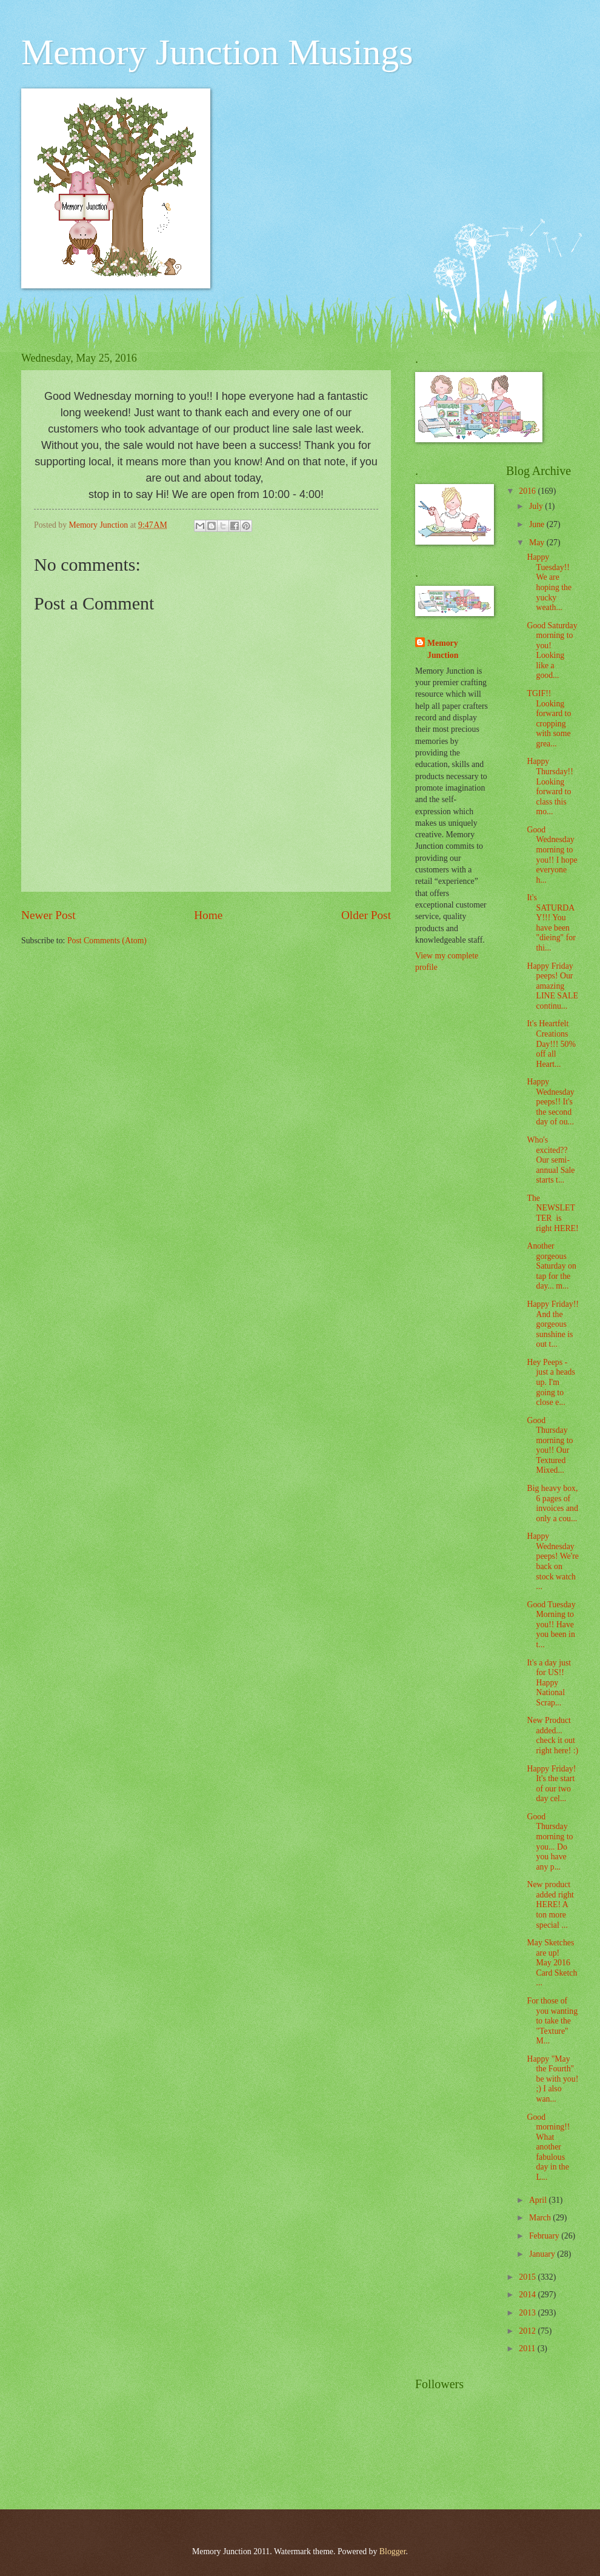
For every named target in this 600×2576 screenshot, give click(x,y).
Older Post (366, 915)
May (538, 542)
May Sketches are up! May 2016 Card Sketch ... (552, 1962)
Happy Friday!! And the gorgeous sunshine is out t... (552, 1324)
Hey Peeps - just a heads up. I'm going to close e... (551, 1382)
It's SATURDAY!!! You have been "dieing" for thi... (551, 922)
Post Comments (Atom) (107, 940)
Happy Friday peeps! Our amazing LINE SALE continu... (552, 986)
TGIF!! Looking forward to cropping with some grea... (549, 718)
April (539, 2200)
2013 (528, 2312)
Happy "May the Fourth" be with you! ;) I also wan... (552, 2078)
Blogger (392, 2551)
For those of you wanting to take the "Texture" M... (552, 2020)
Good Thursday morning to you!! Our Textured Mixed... (550, 1445)
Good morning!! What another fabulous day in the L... (548, 2147)
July (537, 506)
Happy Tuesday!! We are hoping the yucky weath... (549, 582)
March (541, 2217)
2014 (528, 2294)
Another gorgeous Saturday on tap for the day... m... (551, 1265)
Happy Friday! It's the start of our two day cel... (551, 1784)
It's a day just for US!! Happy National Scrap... (549, 1682)
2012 (528, 2330)
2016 (528, 491)
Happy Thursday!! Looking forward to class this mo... (550, 786)
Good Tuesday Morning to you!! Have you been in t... (551, 1624)
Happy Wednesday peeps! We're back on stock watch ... (552, 1561)
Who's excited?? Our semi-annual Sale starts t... (551, 1159)
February (545, 2235)
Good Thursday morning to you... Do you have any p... (550, 1841)
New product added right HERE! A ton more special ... (550, 1904)
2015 (528, 2277)
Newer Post (48, 915)
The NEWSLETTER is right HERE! (552, 1213)
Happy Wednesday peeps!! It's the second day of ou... (550, 1101)
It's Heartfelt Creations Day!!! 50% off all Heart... (551, 1043)
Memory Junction (442, 649)
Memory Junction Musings (217, 52)
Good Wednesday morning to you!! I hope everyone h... (552, 855)
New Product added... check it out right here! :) (552, 1735)
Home (208, 915)
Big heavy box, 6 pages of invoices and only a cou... (552, 1503)
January (543, 2254)
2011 (528, 2348)
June (538, 524)
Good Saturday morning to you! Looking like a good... (552, 650)
